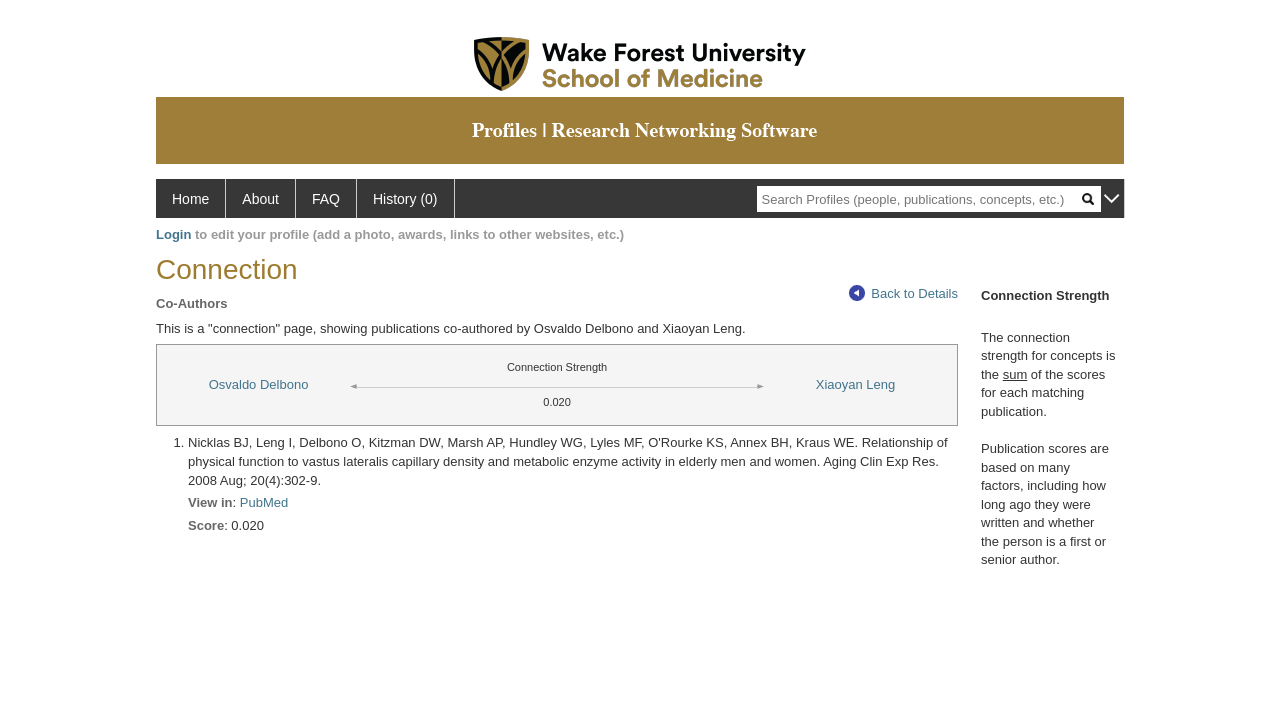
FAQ (326, 199)
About (260, 199)
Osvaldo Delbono (259, 384)
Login (173, 234)
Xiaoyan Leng (856, 384)
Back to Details (903, 293)
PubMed (264, 502)
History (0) (405, 199)
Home (190, 199)
